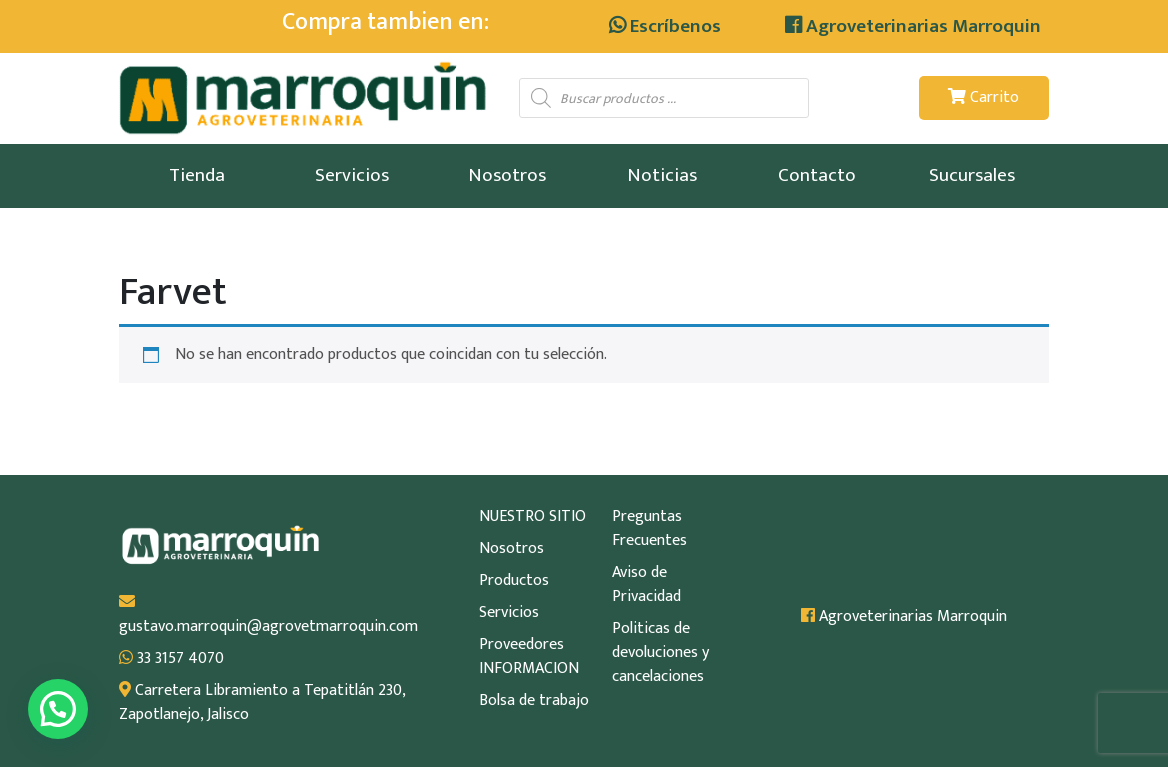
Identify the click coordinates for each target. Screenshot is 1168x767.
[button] (58, 709)
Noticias (662, 175)
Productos (514, 581)
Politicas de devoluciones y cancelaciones (660, 653)
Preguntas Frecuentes (649, 529)
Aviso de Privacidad (646, 585)
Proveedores (521, 645)
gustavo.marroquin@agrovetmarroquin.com (264, 616)
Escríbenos (665, 26)
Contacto (817, 175)
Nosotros (507, 175)
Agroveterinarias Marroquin (913, 26)
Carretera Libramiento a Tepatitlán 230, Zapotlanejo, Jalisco (262, 703)
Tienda (197, 175)
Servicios (352, 175)
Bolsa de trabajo (534, 701)
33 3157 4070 (171, 659)
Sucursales (972, 175)
